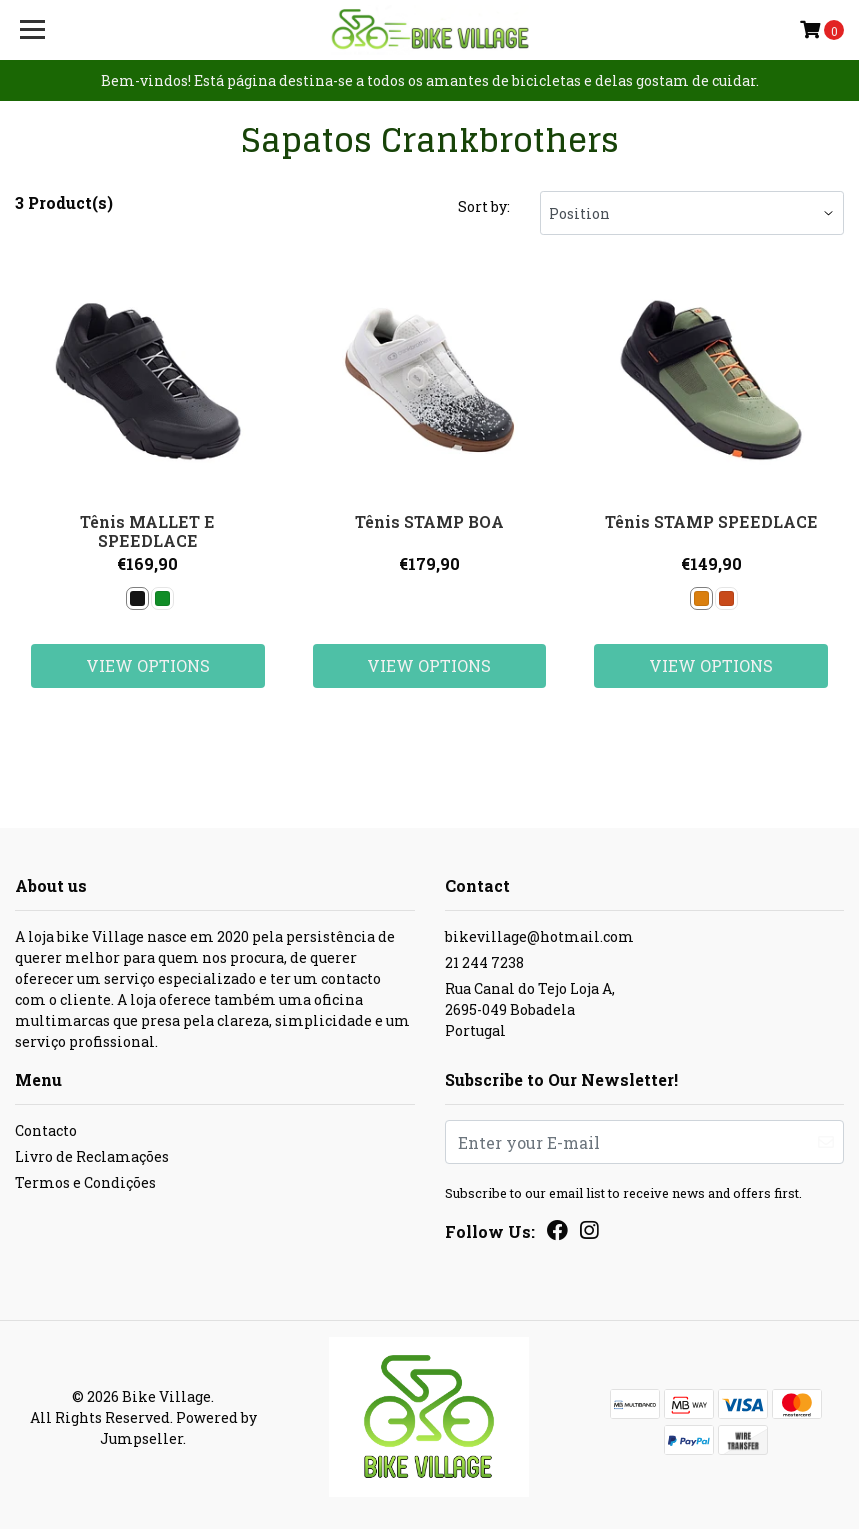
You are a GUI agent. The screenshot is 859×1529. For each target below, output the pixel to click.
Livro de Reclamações (92, 1156)
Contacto (46, 1130)
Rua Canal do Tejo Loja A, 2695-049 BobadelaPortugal (530, 1009)
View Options (148, 665)
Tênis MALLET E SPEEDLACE (147, 531)
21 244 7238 (484, 962)
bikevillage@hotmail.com (539, 936)
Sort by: (484, 206)
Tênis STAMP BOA (429, 521)
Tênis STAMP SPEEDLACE (711, 521)
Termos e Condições (85, 1182)
